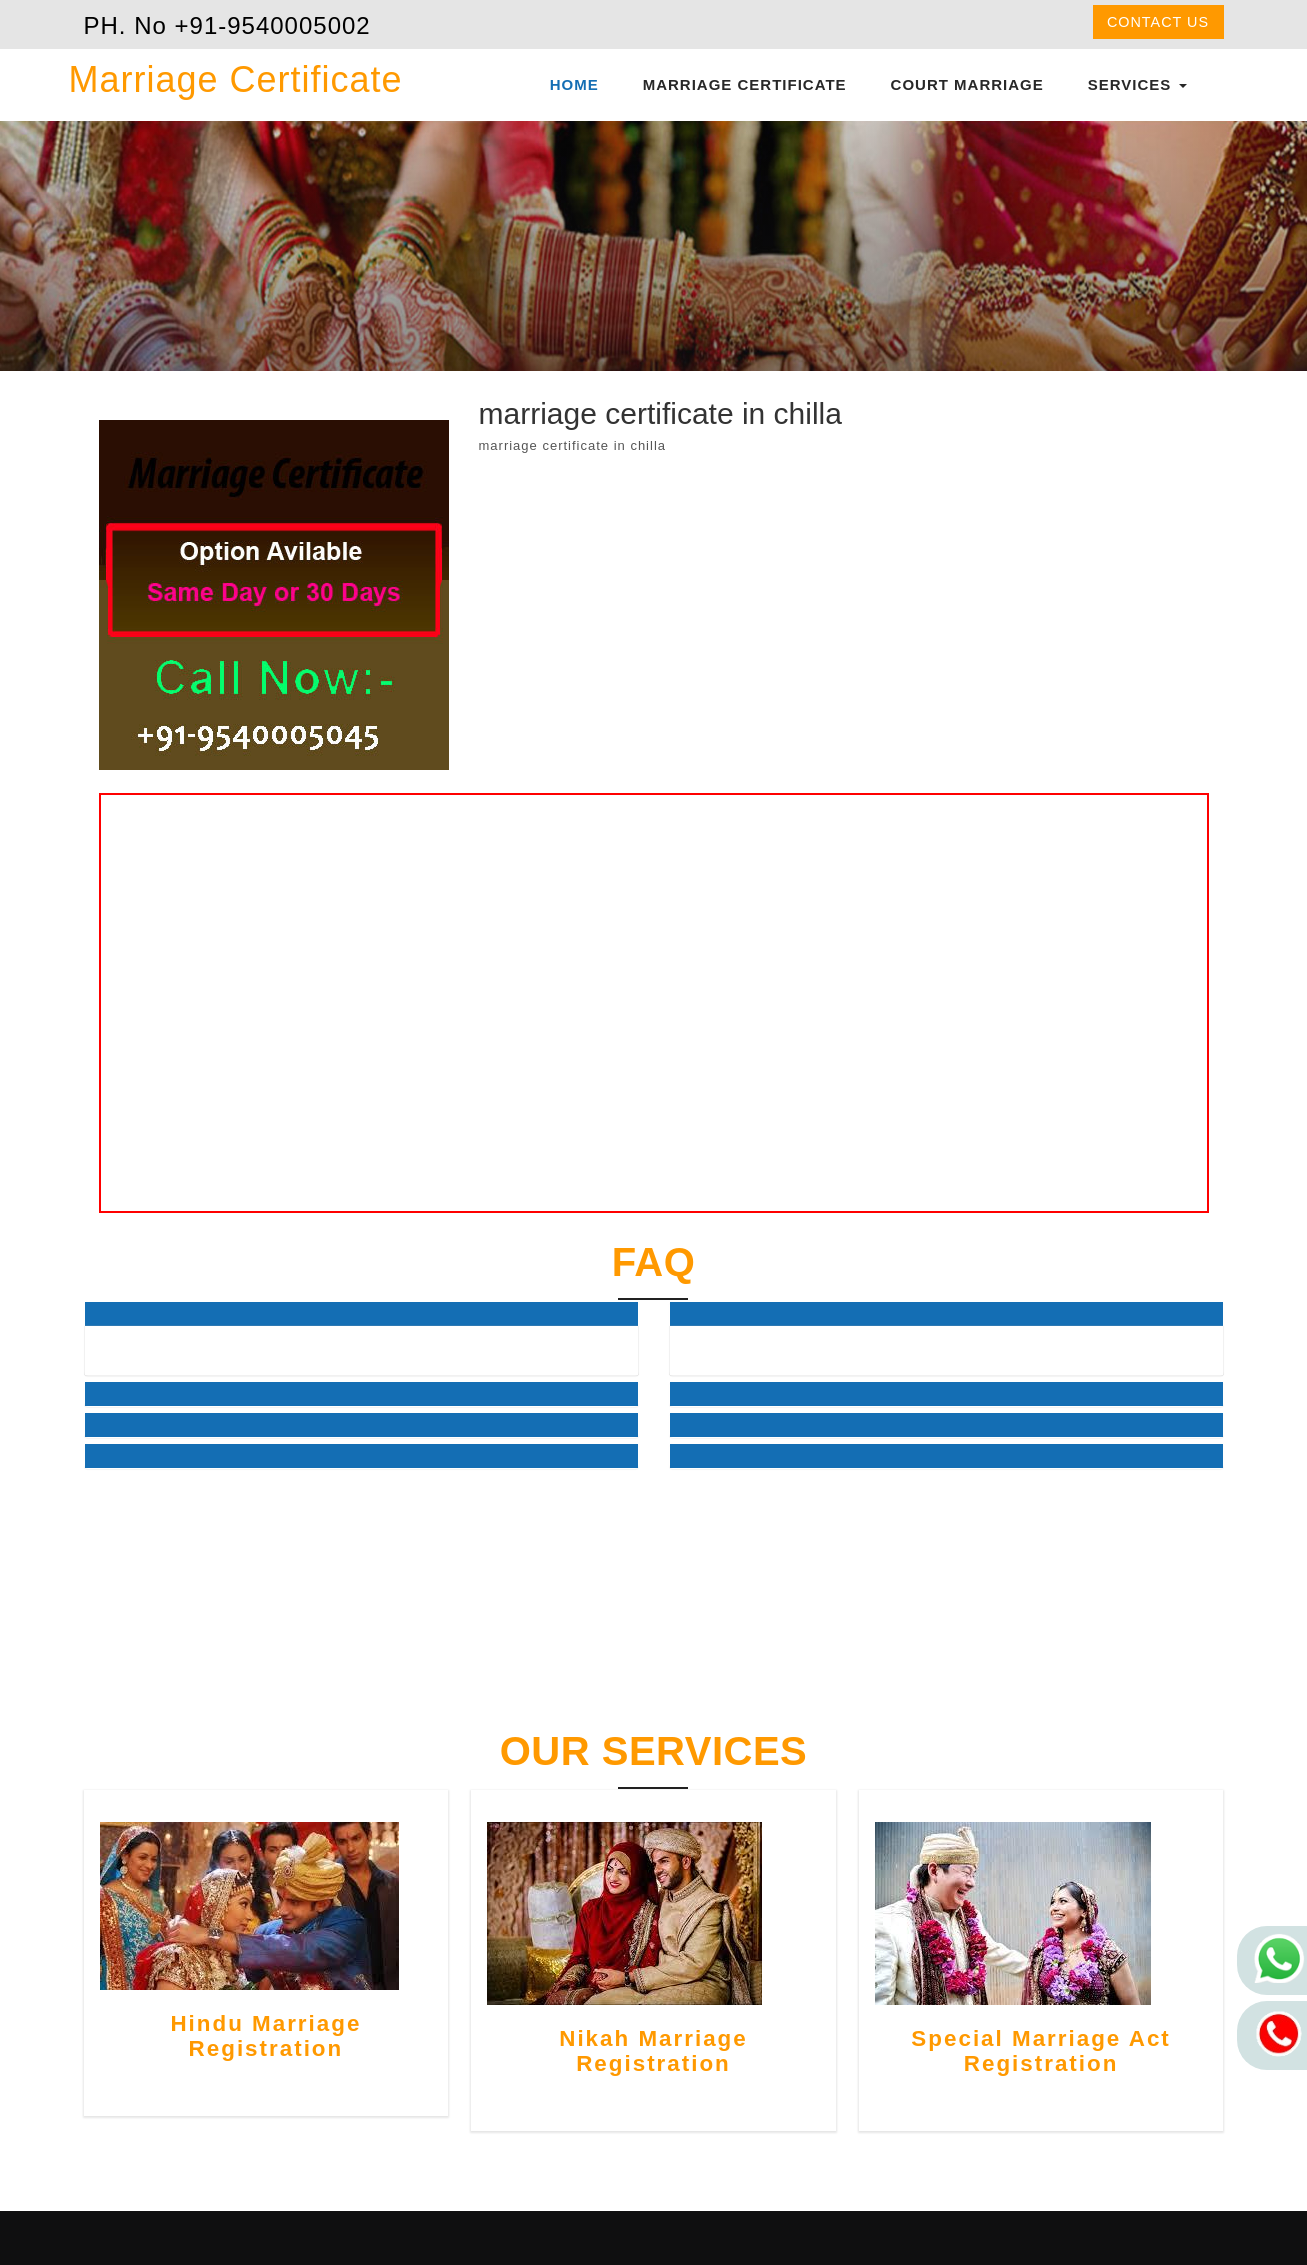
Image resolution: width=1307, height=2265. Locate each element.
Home (574, 84)
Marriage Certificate (745, 84)
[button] (361, 1314)
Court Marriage (967, 84)
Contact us (1158, 22)
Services (1137, 84)
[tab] (361, 1314)
